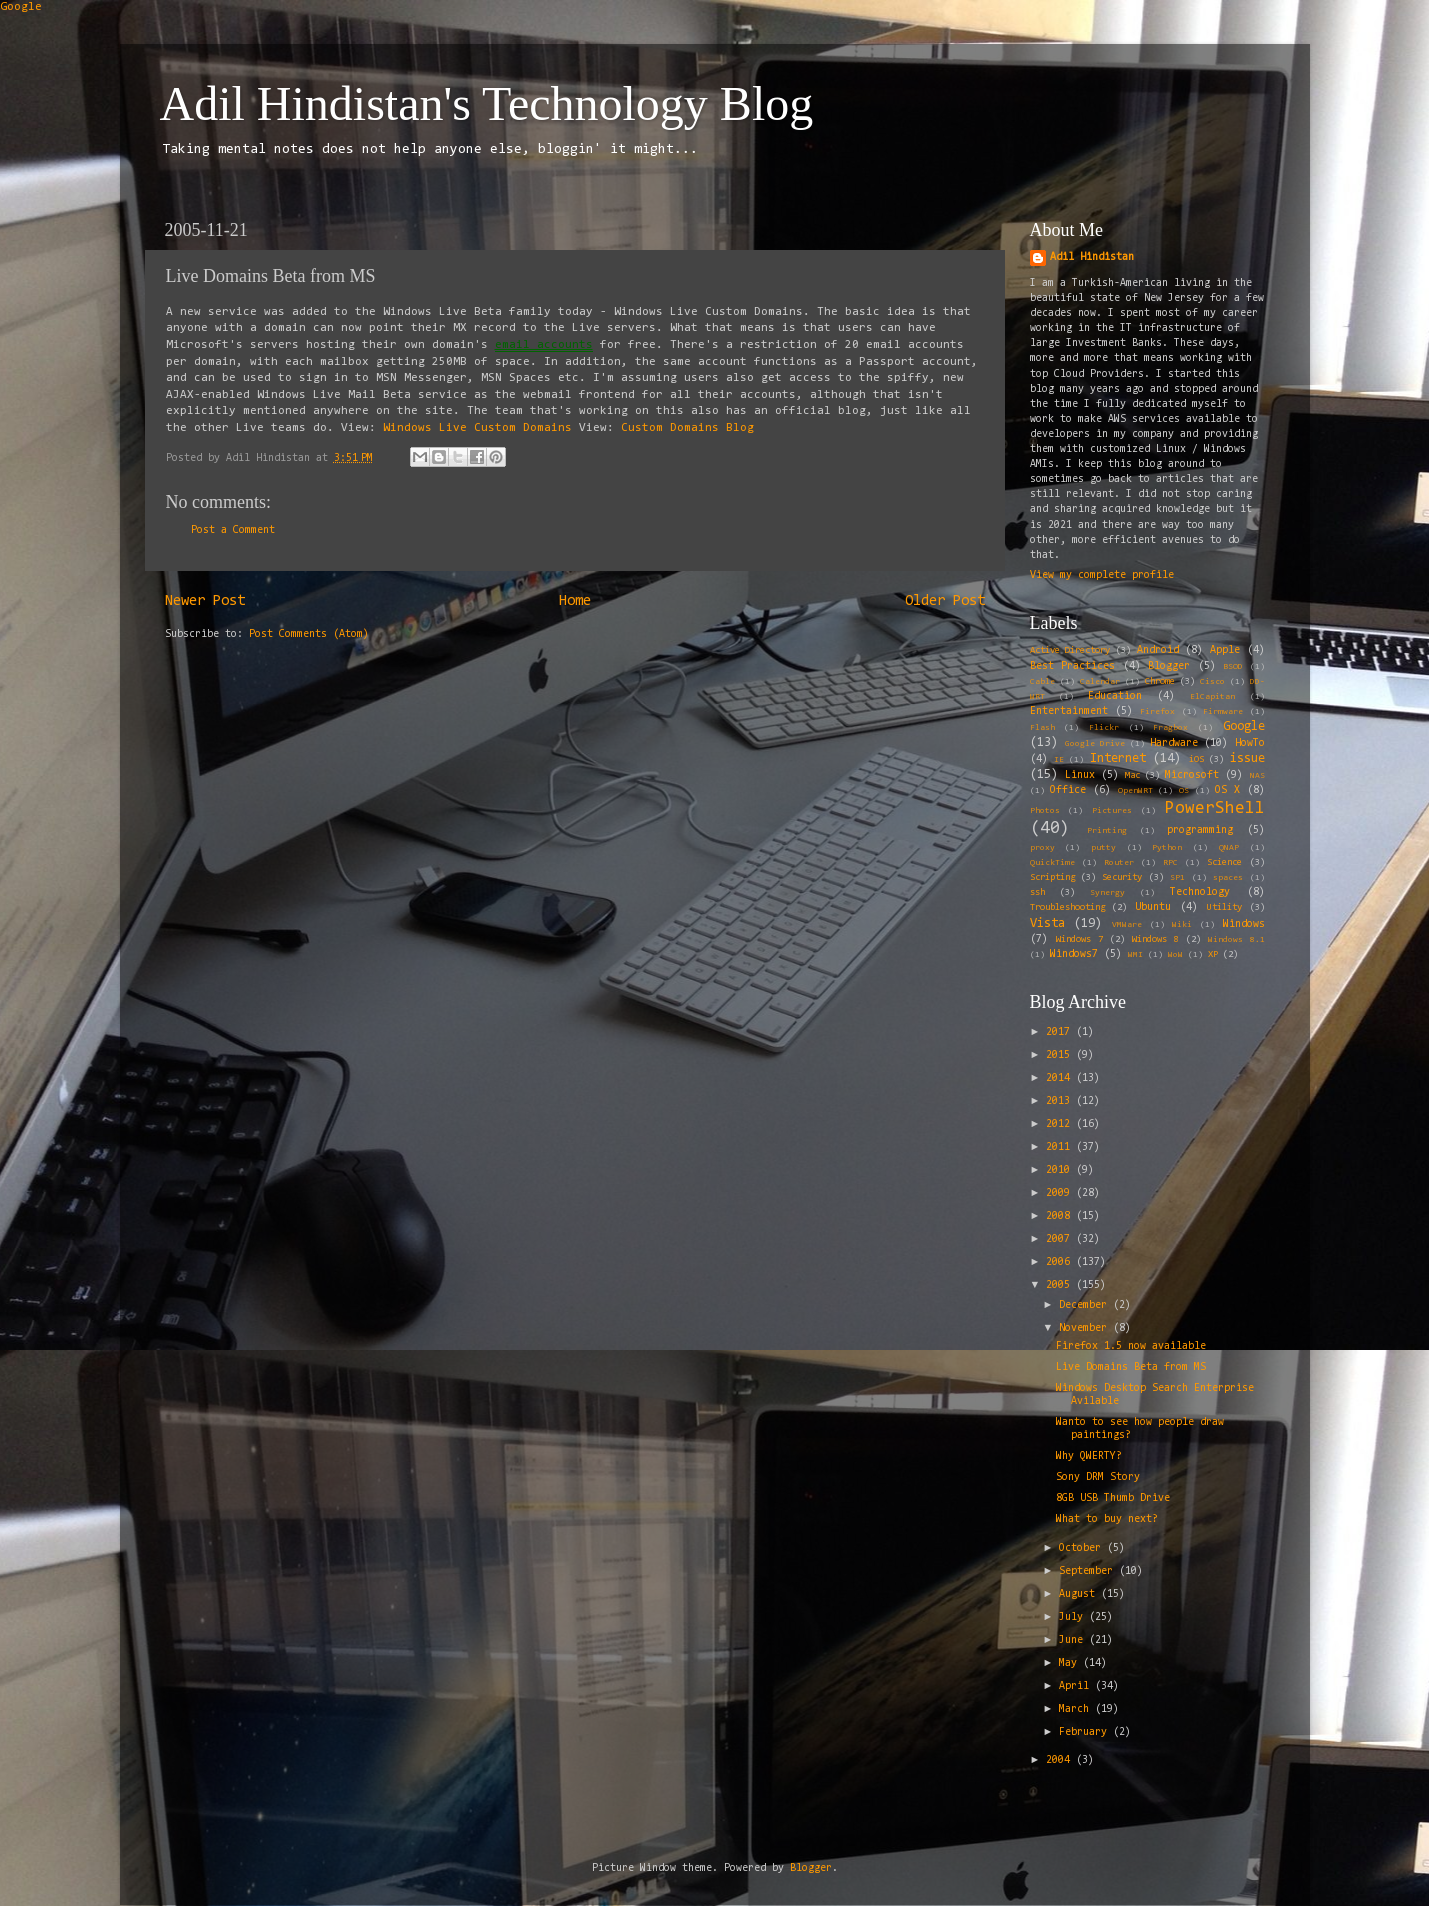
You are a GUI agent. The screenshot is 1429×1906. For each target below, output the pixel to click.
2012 (1061, 1124)
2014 (1061, 1078)
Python (1167, 848)
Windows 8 (1155, 940)
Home (575, 601)
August (1080, 1594)
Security (1122, 878)
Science (1224, 863)
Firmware (1223, 712)
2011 (1061, 1147)
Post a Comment (233, 530)
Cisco (1212, 682)
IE (1059, 760)
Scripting (1052, 878)
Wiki (1182, 925)
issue (1247, 758)
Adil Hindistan (1092, 257)
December (1086, 1305)
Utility (1224, 908)
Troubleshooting (1067, 908)
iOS (1196, 760)
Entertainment (1069, 711)
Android (1158, 650)
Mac (1132, 776)
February (1086, 1732)
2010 (1061, 1170)
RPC (1170, 863)
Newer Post (205, 601)
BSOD (1233, 667)
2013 (1061, 1101)
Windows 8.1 (1236, 940)
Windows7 (1074, 954)
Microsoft (1192, 775)
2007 (1061, 1239)
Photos (1045, 811)
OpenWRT (1135, 791)
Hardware (1174, 743)
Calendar (1100, 682)
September (1089, 1571)
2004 (1061, 1760)
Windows (1244, 924)
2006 (1061, 1262)
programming (1200, 830)
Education (1115, 696)
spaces (1228, 878)
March (1077, 1709)
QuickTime (1052, 863)
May (1071, 1663)
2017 (1061, 1032)
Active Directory (1070, 651)
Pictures (1112, 811)
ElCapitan (1212, 697)
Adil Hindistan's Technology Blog (487, 103)
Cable (1042, 682)
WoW (1175, 955)
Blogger (1169, 666)
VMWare (1127, 925)
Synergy (1107, 893)
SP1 (1177, 878)
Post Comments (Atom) (309, 634)
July (1074, 1617)
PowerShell (1215, 808)
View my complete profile (1102, 575)
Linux (1080, 775)
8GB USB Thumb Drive (1113, 1498)
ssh (1037, 893)
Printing (1107, 831)
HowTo (1250, 743)
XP (1213, 955)
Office (1068, 790)
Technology (1200, 892)
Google (21, 7)
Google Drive (1095, 744)
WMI (1135, 955)
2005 (1061, 1285)
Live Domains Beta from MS (1131, 1367)
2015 (1061, 1055)
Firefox (1157, 712)
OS (1184, 791)
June (1074, 1640)
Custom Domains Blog (687, 428)
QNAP (1229, 848)
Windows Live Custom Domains (477, 428)
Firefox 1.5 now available (1131, 1346)
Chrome (1160, 682)
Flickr (1104, 728)
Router (1119, 863)
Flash (1042, 728)
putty (1103, 848)
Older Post (945, 601)
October (1083, 1548)
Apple (1225, 650)
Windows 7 (1079, 940)
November (1086, 1328)
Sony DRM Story (1098, 1477)
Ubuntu (1153, 907)
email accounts (544, 345)
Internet (1118, 758)
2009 (1061, 1193)
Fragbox (1170, 728)
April (1077, 1686)
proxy (1042, 848)
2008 (1061, 1216)
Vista (1047, 923)
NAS (1257, 776)
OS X (1227, 790)
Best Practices (1073, 666)
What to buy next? (1107, 1519)
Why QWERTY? (1089, 1456)
